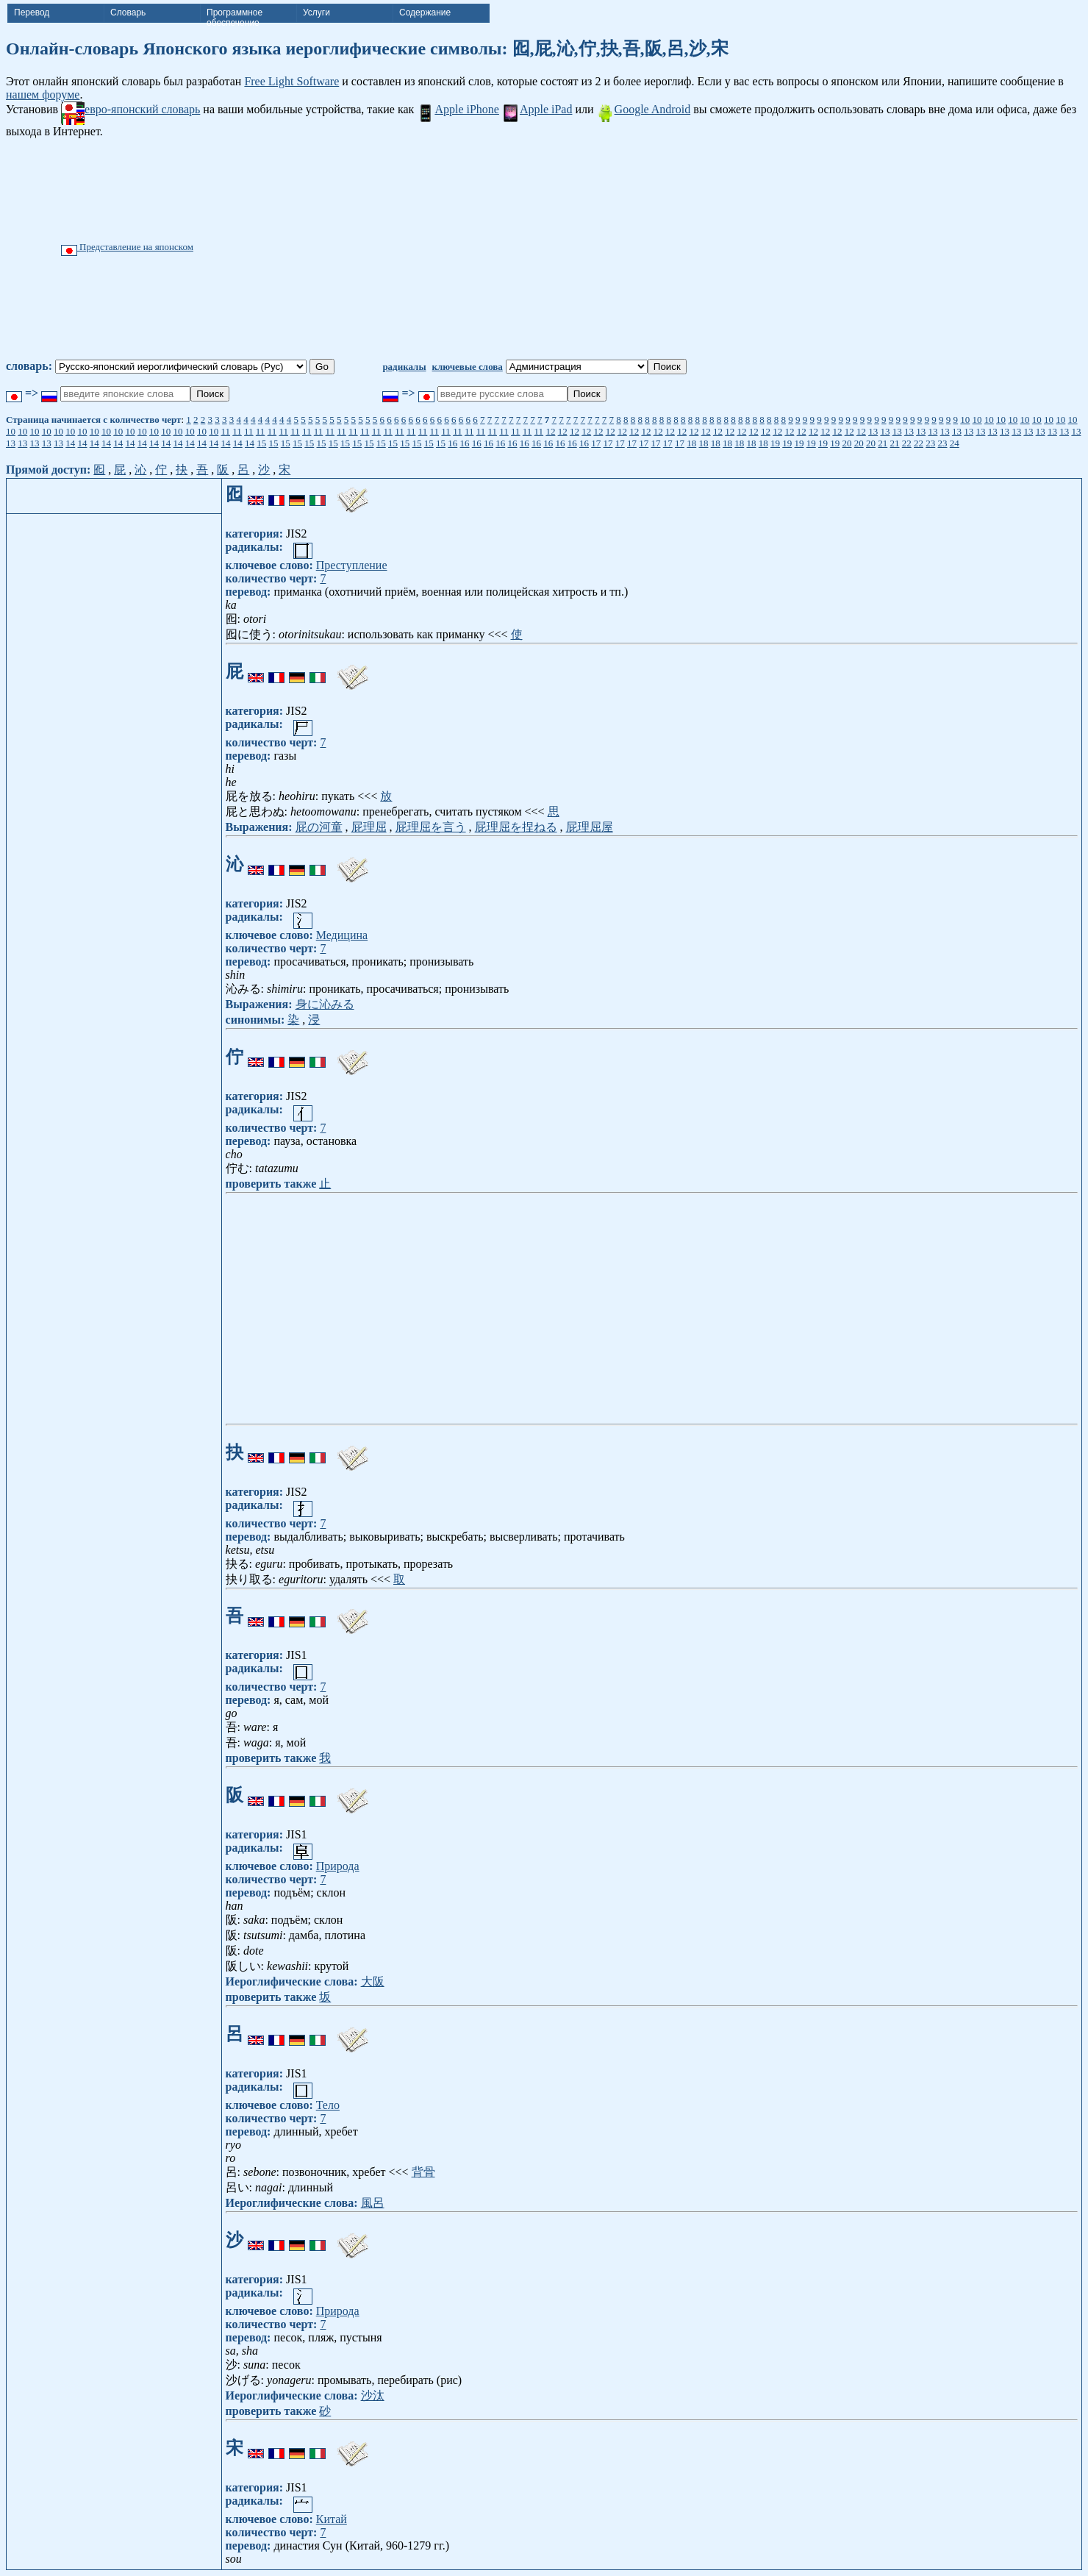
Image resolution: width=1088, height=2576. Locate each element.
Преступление (351, 565)
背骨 (423, 2172)
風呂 (372, 2203)
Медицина (342, 935)
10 (965, 419)
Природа (337, 1866)
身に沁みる (325, 1004)
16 (452, 443)
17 (596, 443)
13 (873, 431)
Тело (328, 2105)
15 (261, 443)
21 (882, 443)
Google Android (644, 109)
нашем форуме (42, 94)
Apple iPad (537, 109)
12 (550, 431)
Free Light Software (291, 81)
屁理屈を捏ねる (516, 827)
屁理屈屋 (589, 827)
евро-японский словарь (130, 109)
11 (226, 431)
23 (930, 443)
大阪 (372, 1981)
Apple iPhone (458, 109)
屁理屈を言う (431, 827)
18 (691, 443)
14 (70, 443)
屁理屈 (369, 827)
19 (775, 443)
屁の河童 (319, 827)
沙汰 (372, 2395)
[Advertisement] (617, 249)
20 (847, 443)
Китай (331, 2519)
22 (907, 443)
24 (954, 443)
